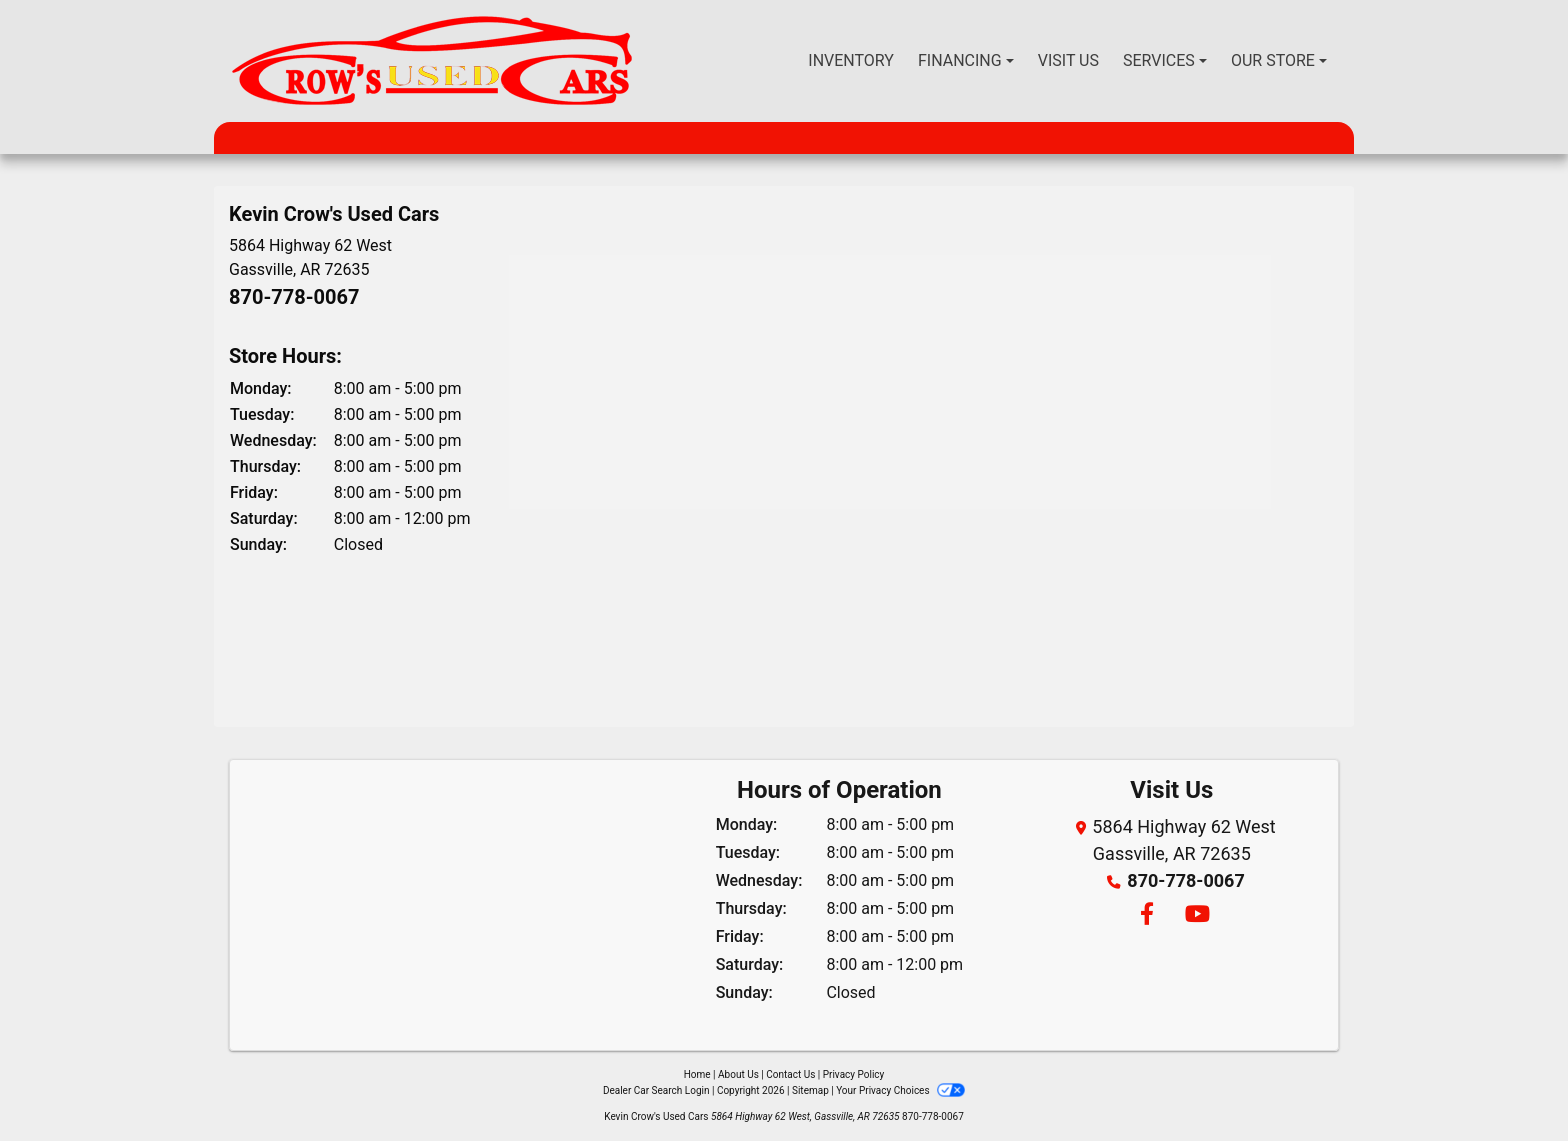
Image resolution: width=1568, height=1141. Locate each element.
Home (697, 1074)
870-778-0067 (294, 297)
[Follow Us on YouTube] (1194, 915)
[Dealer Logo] (432, 61)
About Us (738, 1074)
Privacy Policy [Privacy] (854, 1074)
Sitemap (810, 1090)
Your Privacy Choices (900, 1090)
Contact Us (790, 1074)
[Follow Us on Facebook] (1146, 915)
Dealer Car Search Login (656, 1090)
